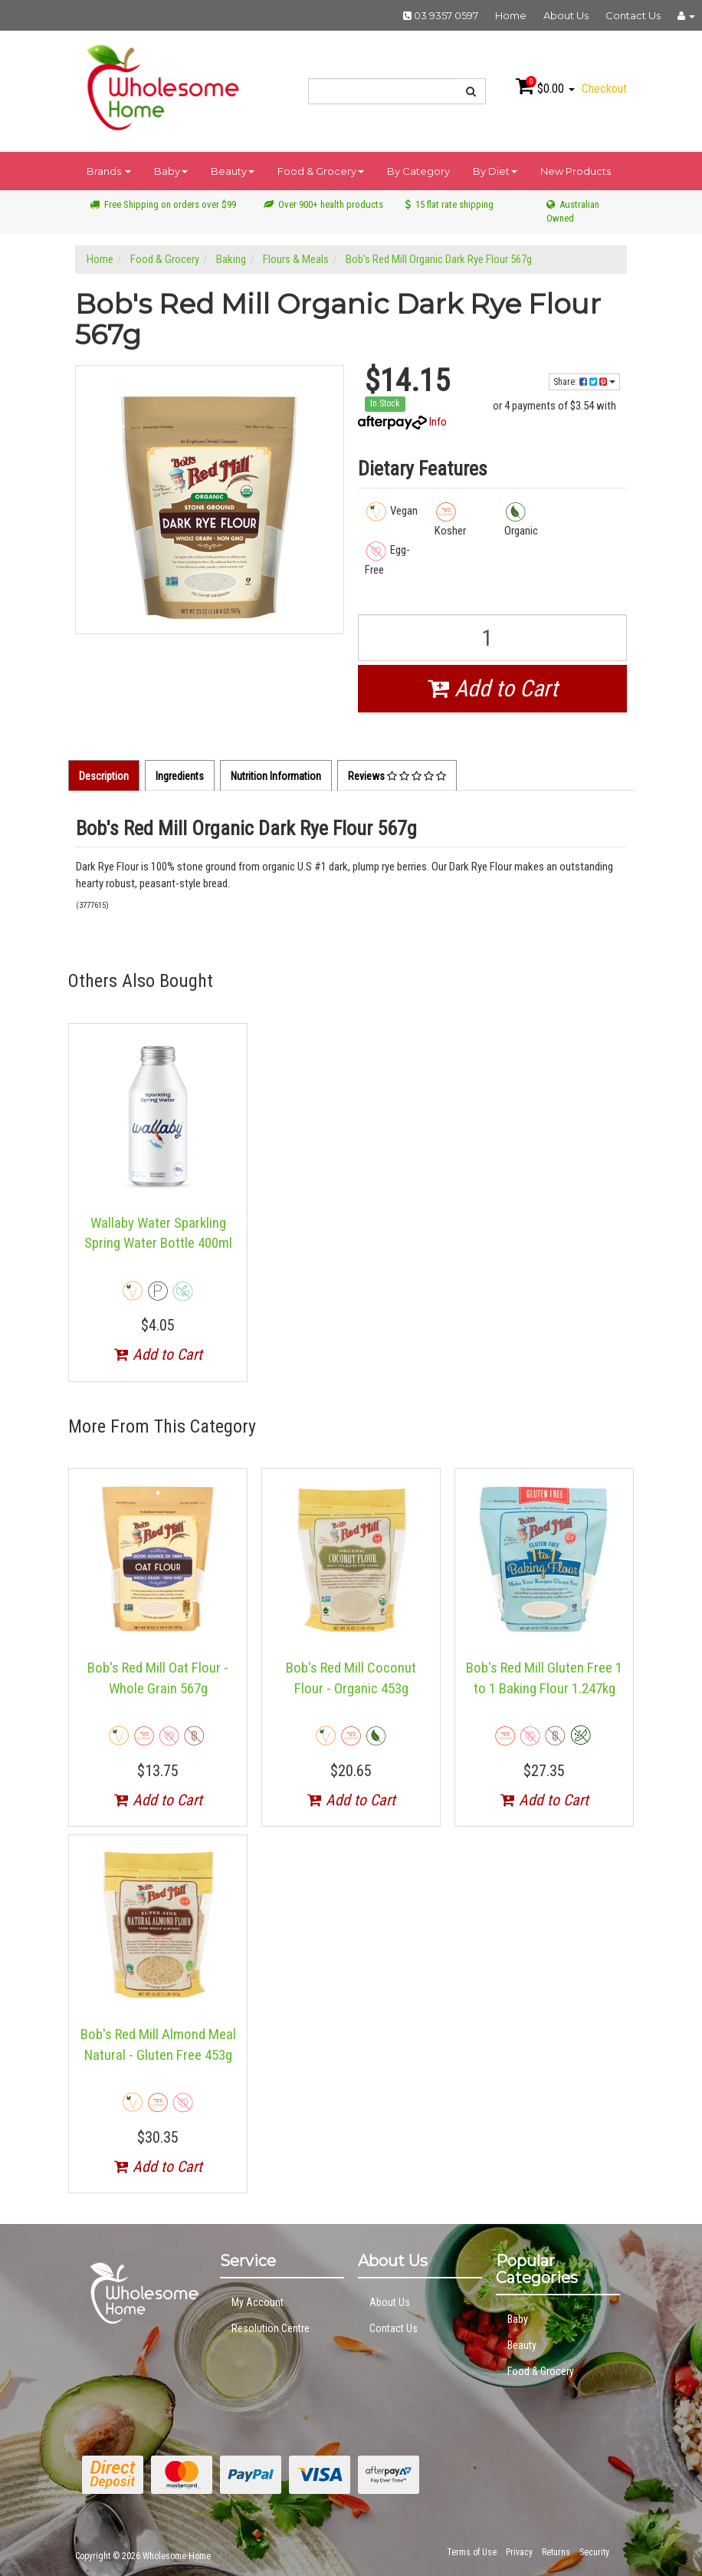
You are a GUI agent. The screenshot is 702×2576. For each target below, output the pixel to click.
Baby (171, 171)
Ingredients (180, 776)
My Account (257, 2302)
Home (510, 15)
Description (104, 776)
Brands (109, 171)
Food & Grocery (320, 171)
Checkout (604, 88)
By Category (418, 171)
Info (438, 422)
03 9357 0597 (440, 15)
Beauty (232, 171)
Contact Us (633, 15)
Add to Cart (493, 688)
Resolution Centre (270, 2328)
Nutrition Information (276, 776)
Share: (584, 382)
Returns (556, 2552)
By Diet (495, 171)
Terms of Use (472, 2552)
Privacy (519, 2552)
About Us (566, 15)
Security (594, 2552)
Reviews (397, 776)
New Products (575, 171)
